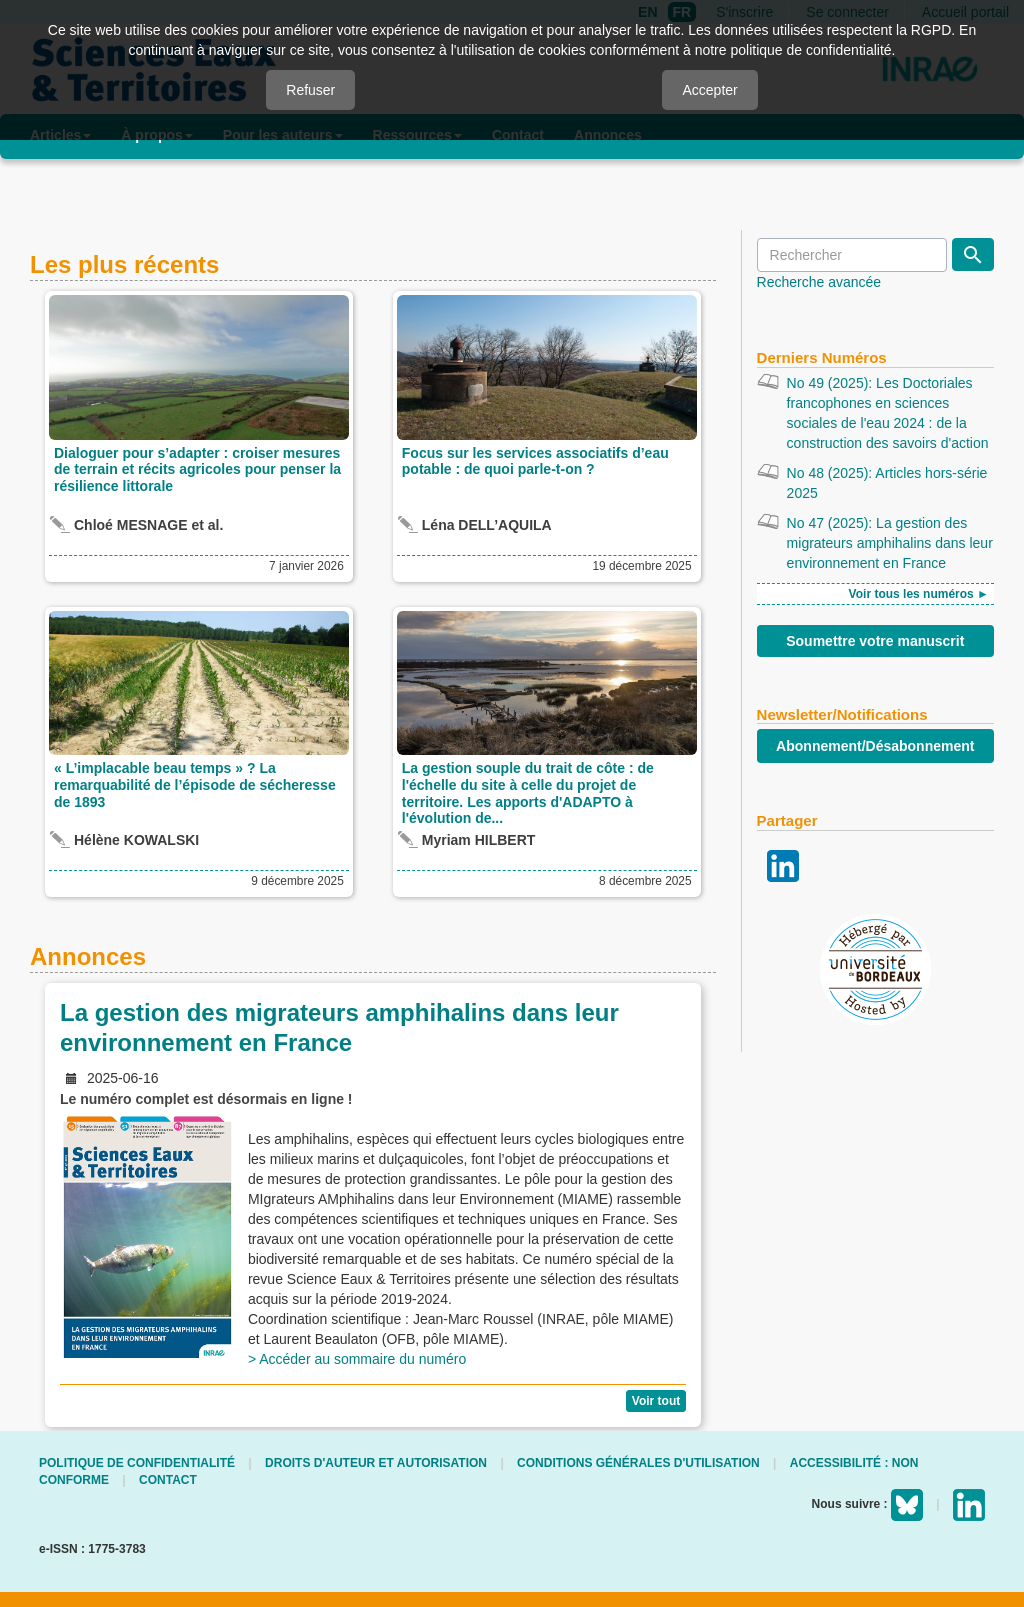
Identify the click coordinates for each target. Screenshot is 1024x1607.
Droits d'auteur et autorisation (376, 1463)
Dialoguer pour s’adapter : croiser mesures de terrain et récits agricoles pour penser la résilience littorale (197, 470)
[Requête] (852, 255)
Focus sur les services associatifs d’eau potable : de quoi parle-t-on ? (535, 461)
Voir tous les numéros (913, 594)
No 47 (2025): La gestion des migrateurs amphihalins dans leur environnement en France (890, 543)
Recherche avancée (819, 282)
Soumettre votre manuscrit (875, 641)
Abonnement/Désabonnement (875, 746)
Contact (168, 1480)
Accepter (709, 90)
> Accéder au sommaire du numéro (359, 1359)
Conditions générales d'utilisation (638, 1463)
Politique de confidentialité (137, 1463)
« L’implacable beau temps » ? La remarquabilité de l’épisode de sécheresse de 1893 (195, 785)
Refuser (310, 90)
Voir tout (656, 1401)
